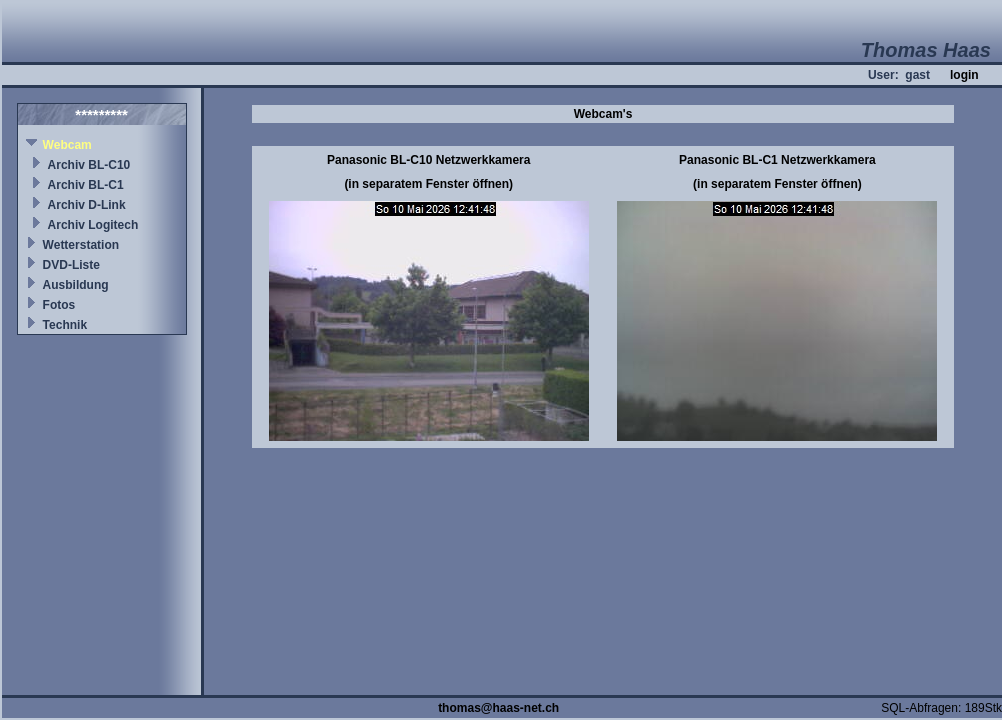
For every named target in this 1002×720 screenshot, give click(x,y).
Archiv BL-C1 (86, 185)
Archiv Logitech (93, 225)
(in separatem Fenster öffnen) (428, 184)
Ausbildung (76, 285)
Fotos (59, 305)
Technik (65, 325)
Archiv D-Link (87, 205)
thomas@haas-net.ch (498, 708)
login (964, 75)
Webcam (67, 145)
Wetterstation (81, 245)
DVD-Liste (71, 265)
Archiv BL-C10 (89, 165)
